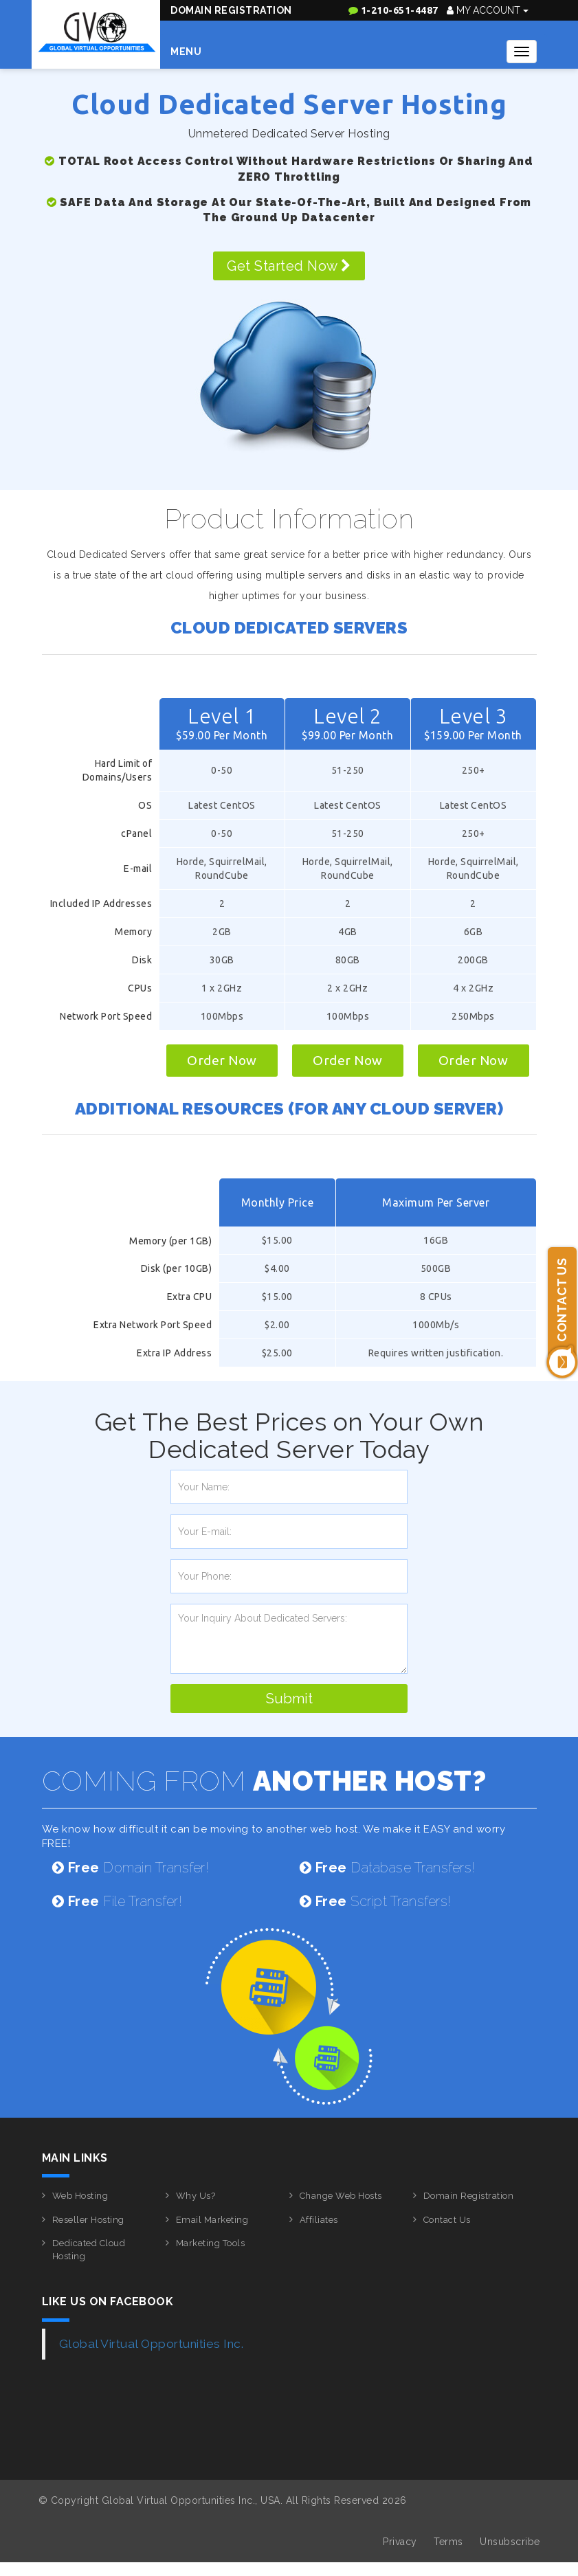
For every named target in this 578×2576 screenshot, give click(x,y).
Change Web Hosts (341, 2196)
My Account (488, 10)
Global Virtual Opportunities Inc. (151, 2344)
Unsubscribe (510, 2541)
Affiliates (319, 2220)
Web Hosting (80, 2196)
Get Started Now (289, 266)
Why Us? (196, 2196)
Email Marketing (212, 2220)
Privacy (400, 2541)
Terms (448, 2541)
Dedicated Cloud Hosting (89, 2249)
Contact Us (447, 2220)
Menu (185, 51)
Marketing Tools (210, 2243)
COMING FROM (264, 1781)
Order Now (222, 1060)
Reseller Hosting (88, 2220)
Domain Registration (231, 10)
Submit (289, 1698)
